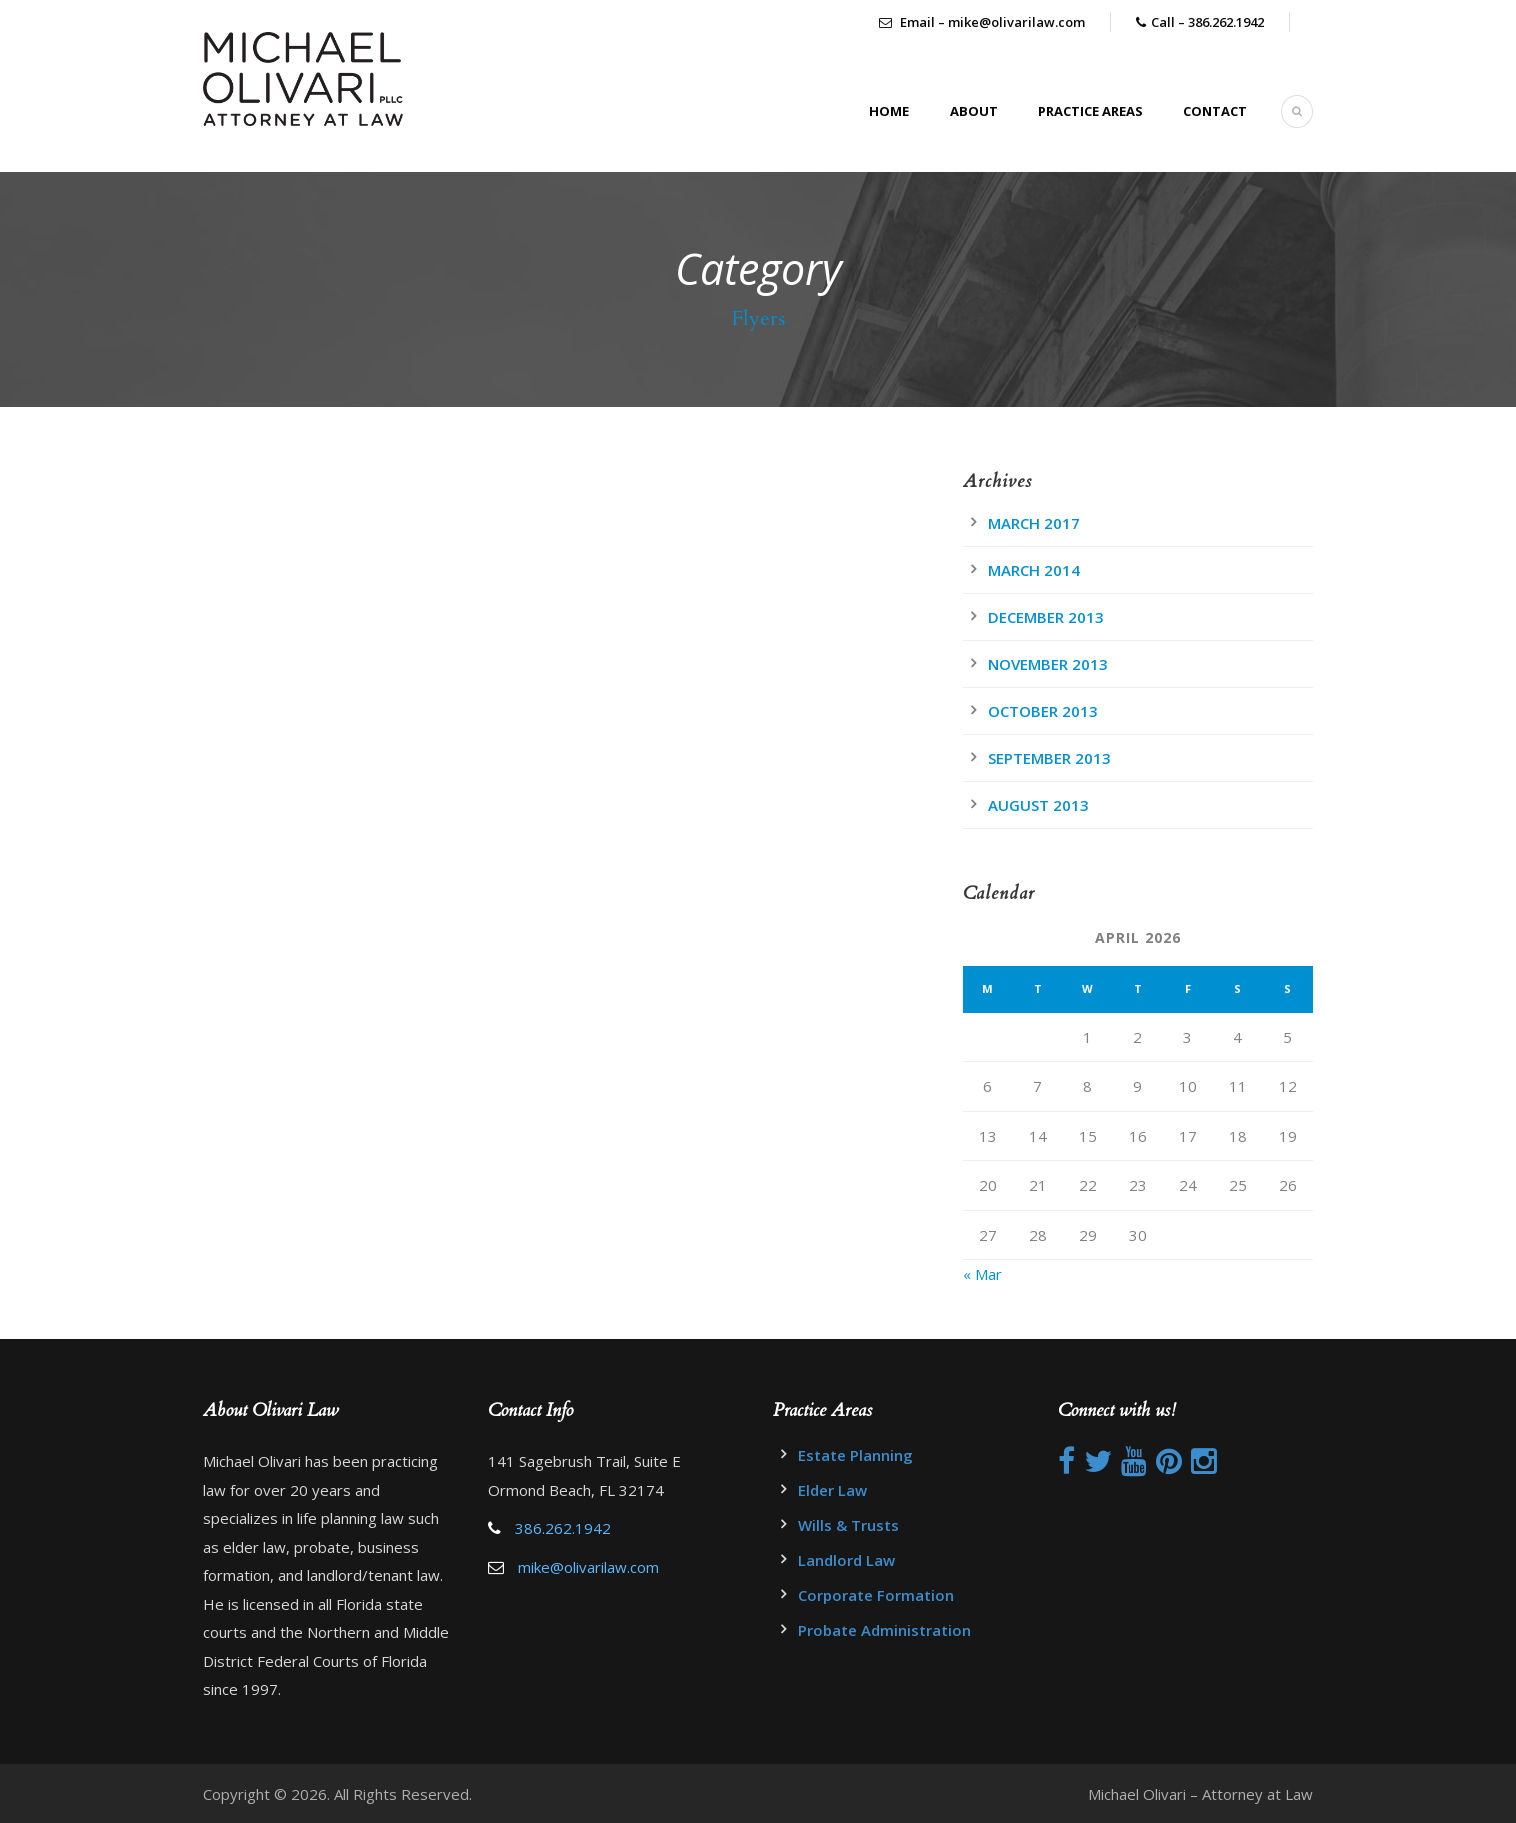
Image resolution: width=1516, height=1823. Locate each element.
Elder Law (832, 1490)
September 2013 (1049, 758)
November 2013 (1048, 664)
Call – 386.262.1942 (1207, 22)
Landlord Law (846, 1560)
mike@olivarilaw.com (588, 1567)
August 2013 (1038, 805)
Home (889, 111)
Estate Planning (855, 1455)
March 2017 (1034, 523)
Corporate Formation (876, 1595)
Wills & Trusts (848, 1525)
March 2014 (1034, 570)
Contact (1215, 111)
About (974, 111)
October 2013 (1043, 711)
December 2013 (1046, 617)
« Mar (982, 1274)
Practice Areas (1090, 111)
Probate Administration (884, 1630)
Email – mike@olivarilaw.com (982, 22)
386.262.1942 (563, 1528)
